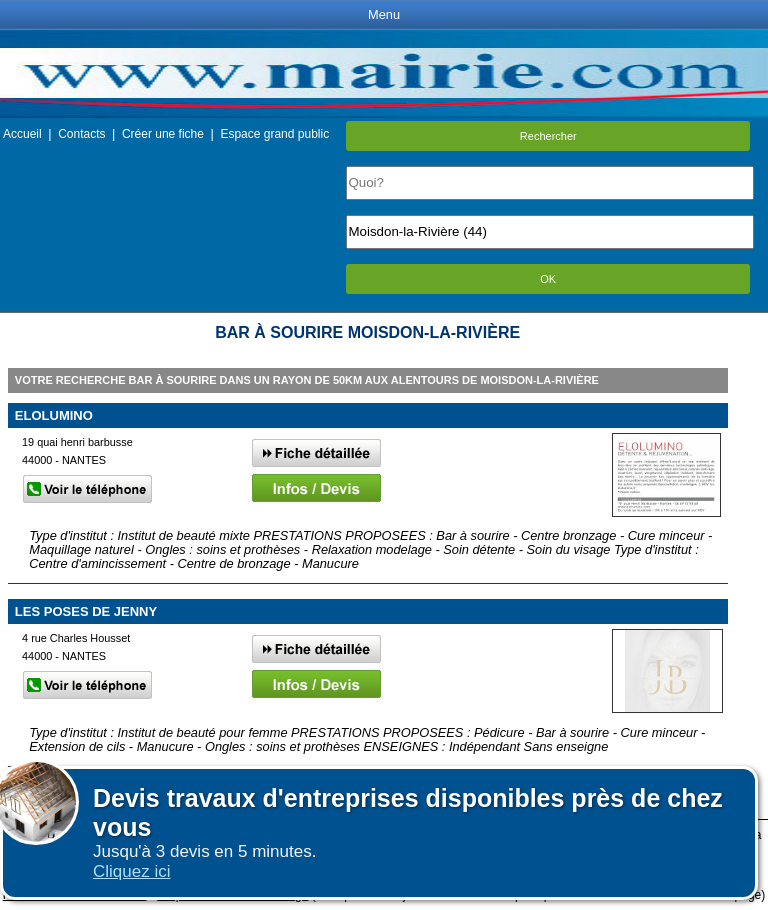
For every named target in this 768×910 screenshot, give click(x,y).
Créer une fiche (163, 134)
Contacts (81, 134)
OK (548, 279)
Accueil (22, 134)
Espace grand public (274, 134)
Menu (384, 14)
